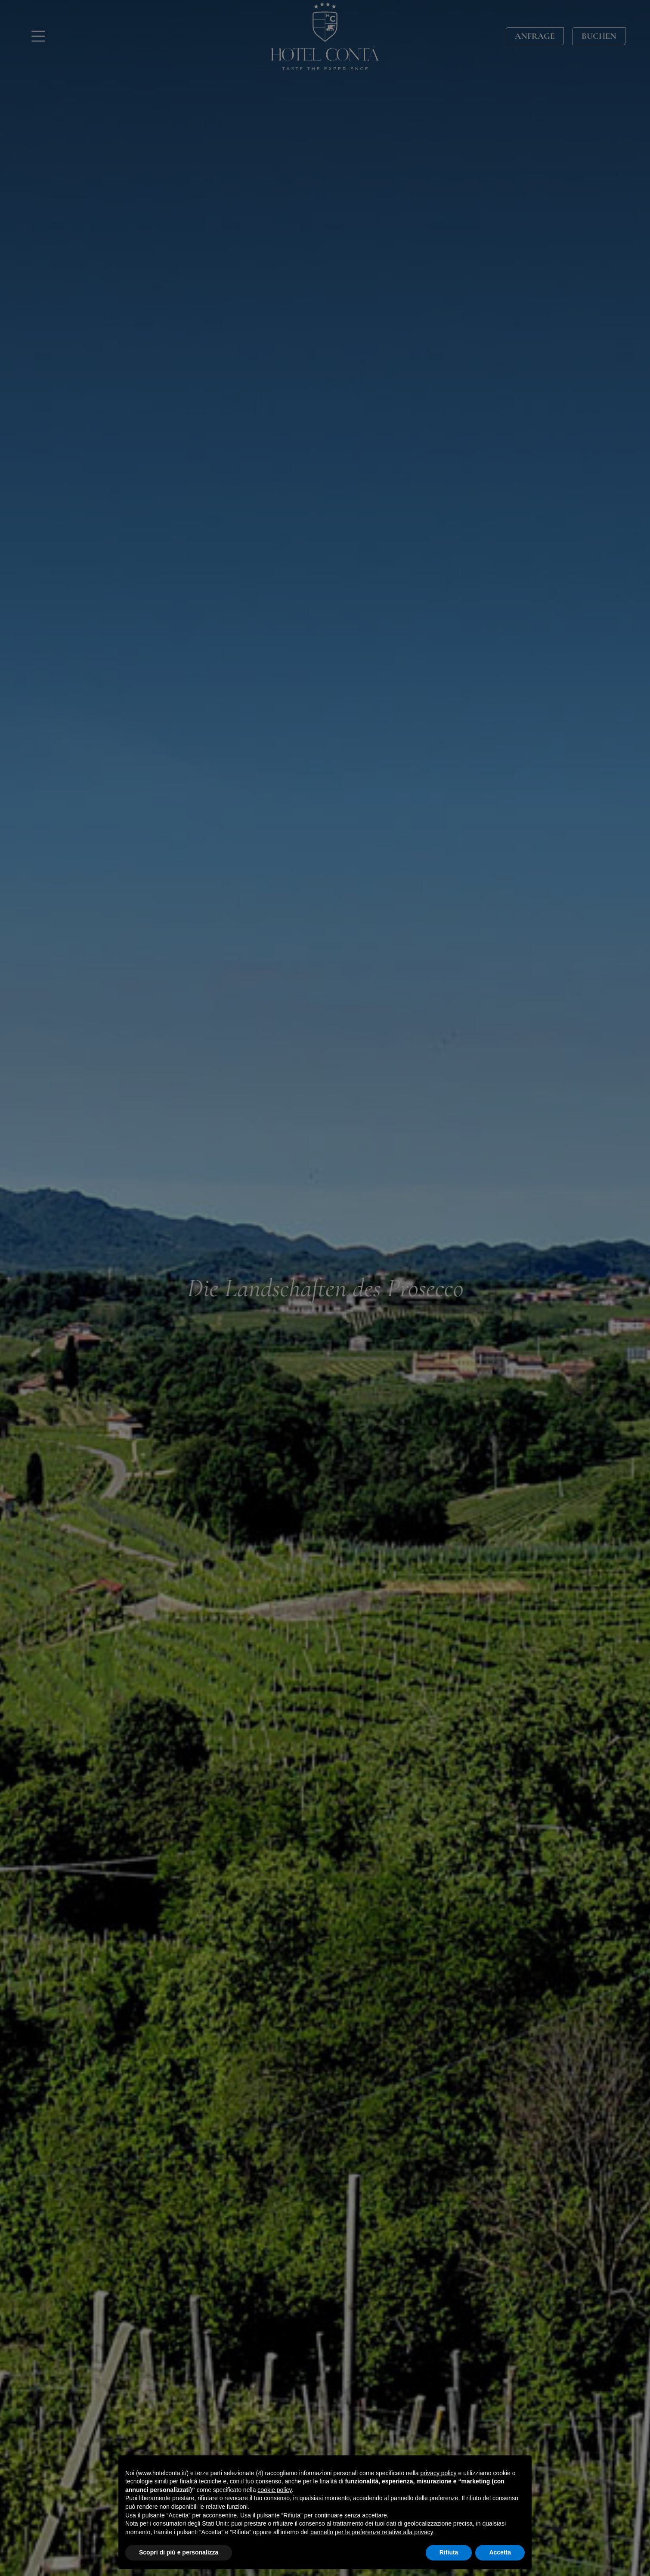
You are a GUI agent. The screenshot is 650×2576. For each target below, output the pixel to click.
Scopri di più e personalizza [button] (178, 2552)
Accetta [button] (500, 2552)
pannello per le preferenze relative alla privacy (371, 2532)
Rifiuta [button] (449, 2552)
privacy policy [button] (439, 2473)
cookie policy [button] (274, 2489)
